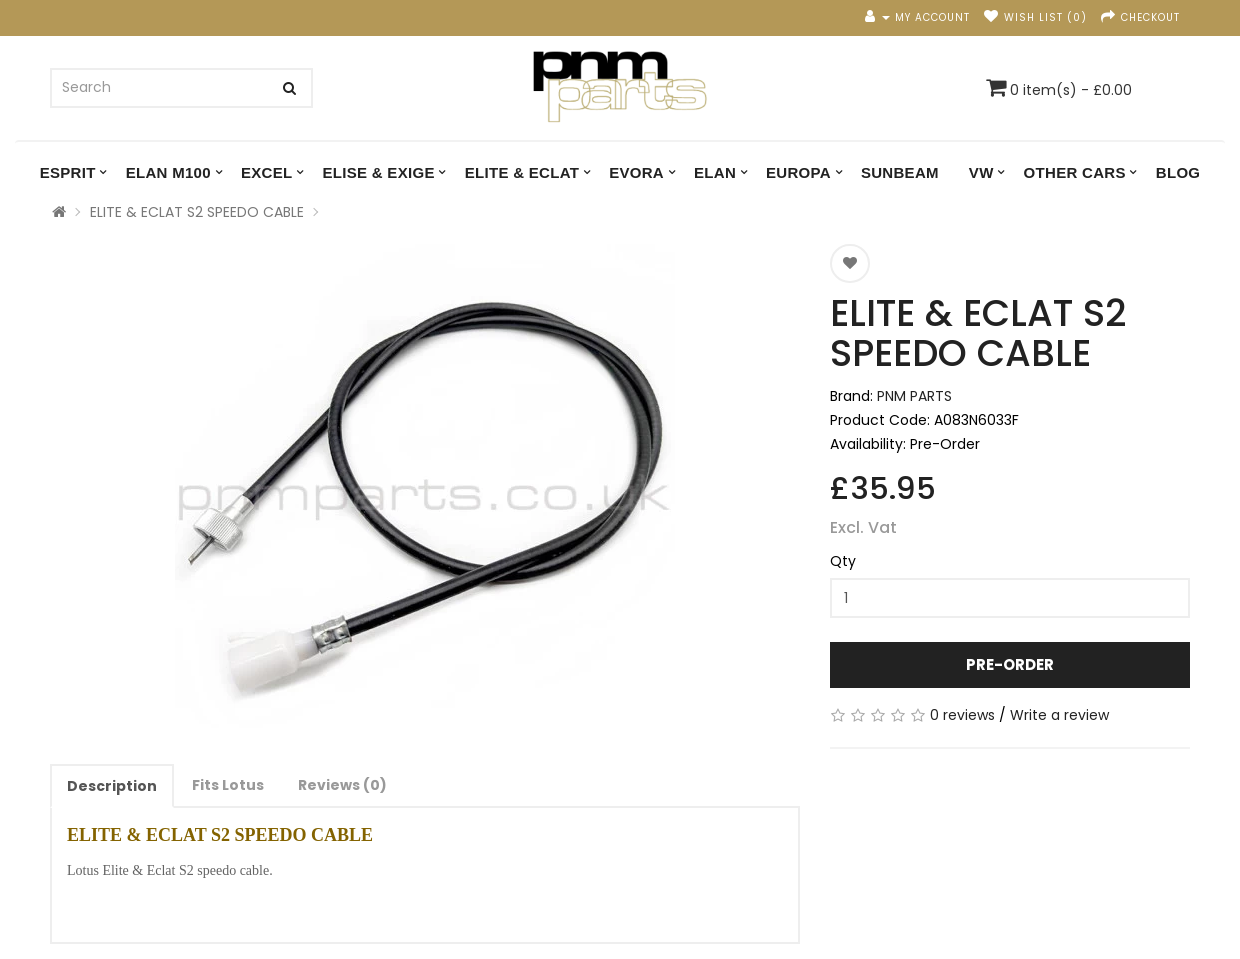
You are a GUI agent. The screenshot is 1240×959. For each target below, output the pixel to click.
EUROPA (798, 172)
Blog (1178, 172)
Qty (843, 561)
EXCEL (267, 172)
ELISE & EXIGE (378, 172)
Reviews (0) (342, 785)
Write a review (1059, 715)
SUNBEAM (900, 172)
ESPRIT (68, 172)
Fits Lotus (228, 785)
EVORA (636, 172)
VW (981, 172)
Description (112, 786)
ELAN (715, 172)
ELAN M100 (168, 172)
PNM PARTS (914, 396)
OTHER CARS (1075, 172)
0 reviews (962, 715)
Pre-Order (1010, 664)
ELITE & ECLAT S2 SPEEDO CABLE (197, 212)
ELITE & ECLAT (522, 172)
